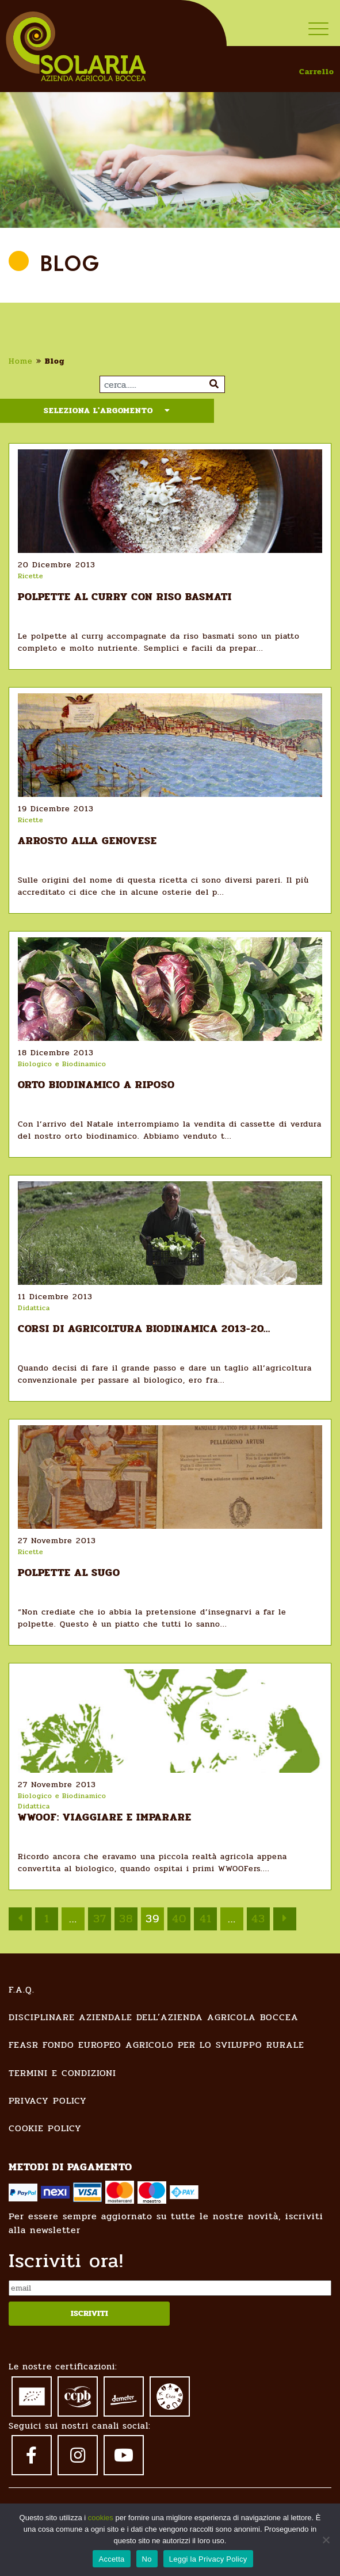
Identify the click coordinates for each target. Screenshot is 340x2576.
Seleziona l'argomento (107, 410)
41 (206, 1919)
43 (258, 1919)
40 (179, 1919)
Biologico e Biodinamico (62, 1064)
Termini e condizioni (62, 2073)
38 (126, 1919)
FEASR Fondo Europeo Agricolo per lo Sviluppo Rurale (156, 2044)
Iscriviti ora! (66, 2261)
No (147, 2559)
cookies (100, 2517)
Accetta (111, 2559)
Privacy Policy (48, 2100)
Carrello (316, 72)
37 (99, 1919)
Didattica (34, 1308)
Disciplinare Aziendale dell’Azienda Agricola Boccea (154, 2017)
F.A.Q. (22, 1989)
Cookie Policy (45, 2128)
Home (21, 361)
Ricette (30, 576)
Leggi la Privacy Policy (208, 2559)
